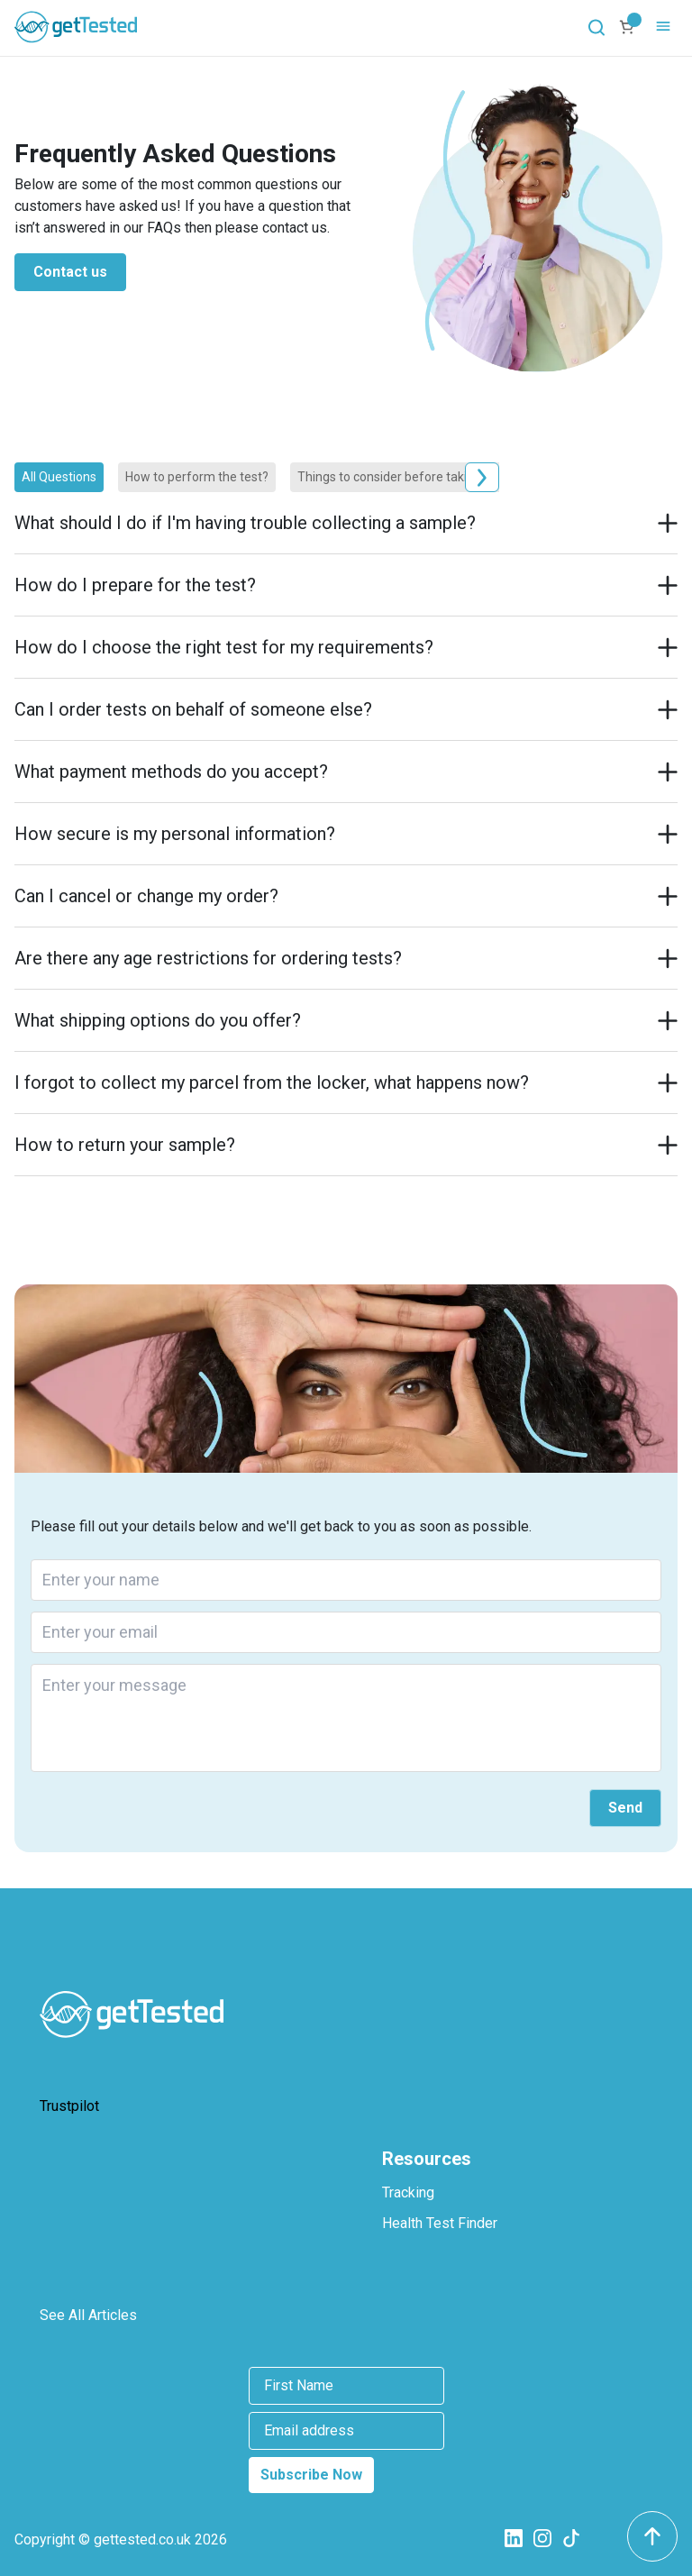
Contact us (70, 271)
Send (625, 1807)
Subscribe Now (311, 2474)
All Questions (59, 477)
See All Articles (88, 2315)
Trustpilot (69, 2106)
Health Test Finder (439, 2223)
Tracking (408, 2192)
